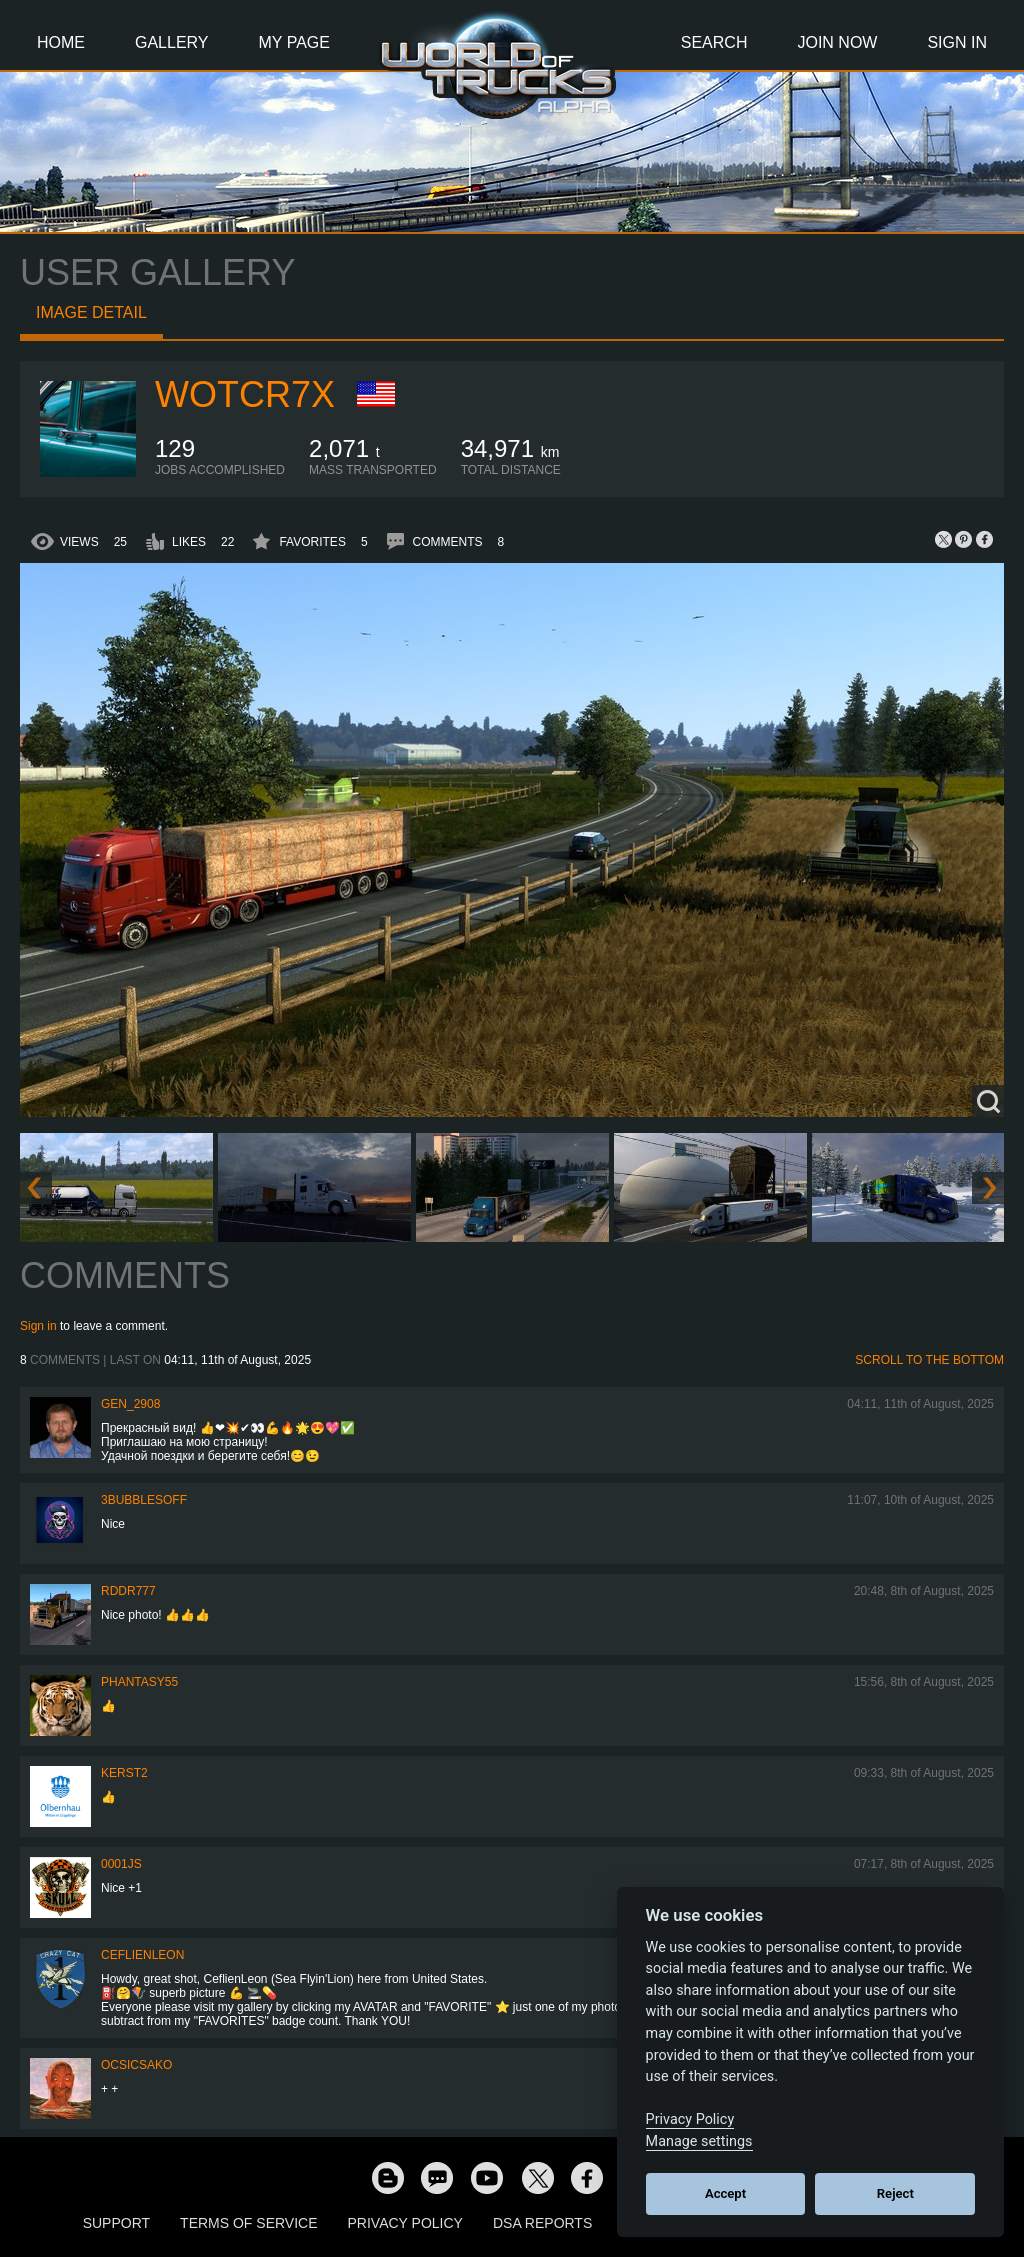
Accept (725, 2193)
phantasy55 (139, 1682)
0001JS (121, 1864)
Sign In (957, 42)
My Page (294, 42)
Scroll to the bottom (929, 1360)
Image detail (91, 312)
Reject (895, 2193)
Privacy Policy (405, 2223)
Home (61, 42)
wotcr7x (245, 394)
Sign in (38, 1326)
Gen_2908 (130, 1404)
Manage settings (699, 2141)
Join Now (837, 42)
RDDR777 (128, 1591)
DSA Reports (542, 2223)
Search (714, 42)
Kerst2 (124, 1773)
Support (116, 2223)
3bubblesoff (144, 1500)
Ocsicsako (136, 2065)
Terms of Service (248, 2223)
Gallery (172, 42)
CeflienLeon (142, 1955)
